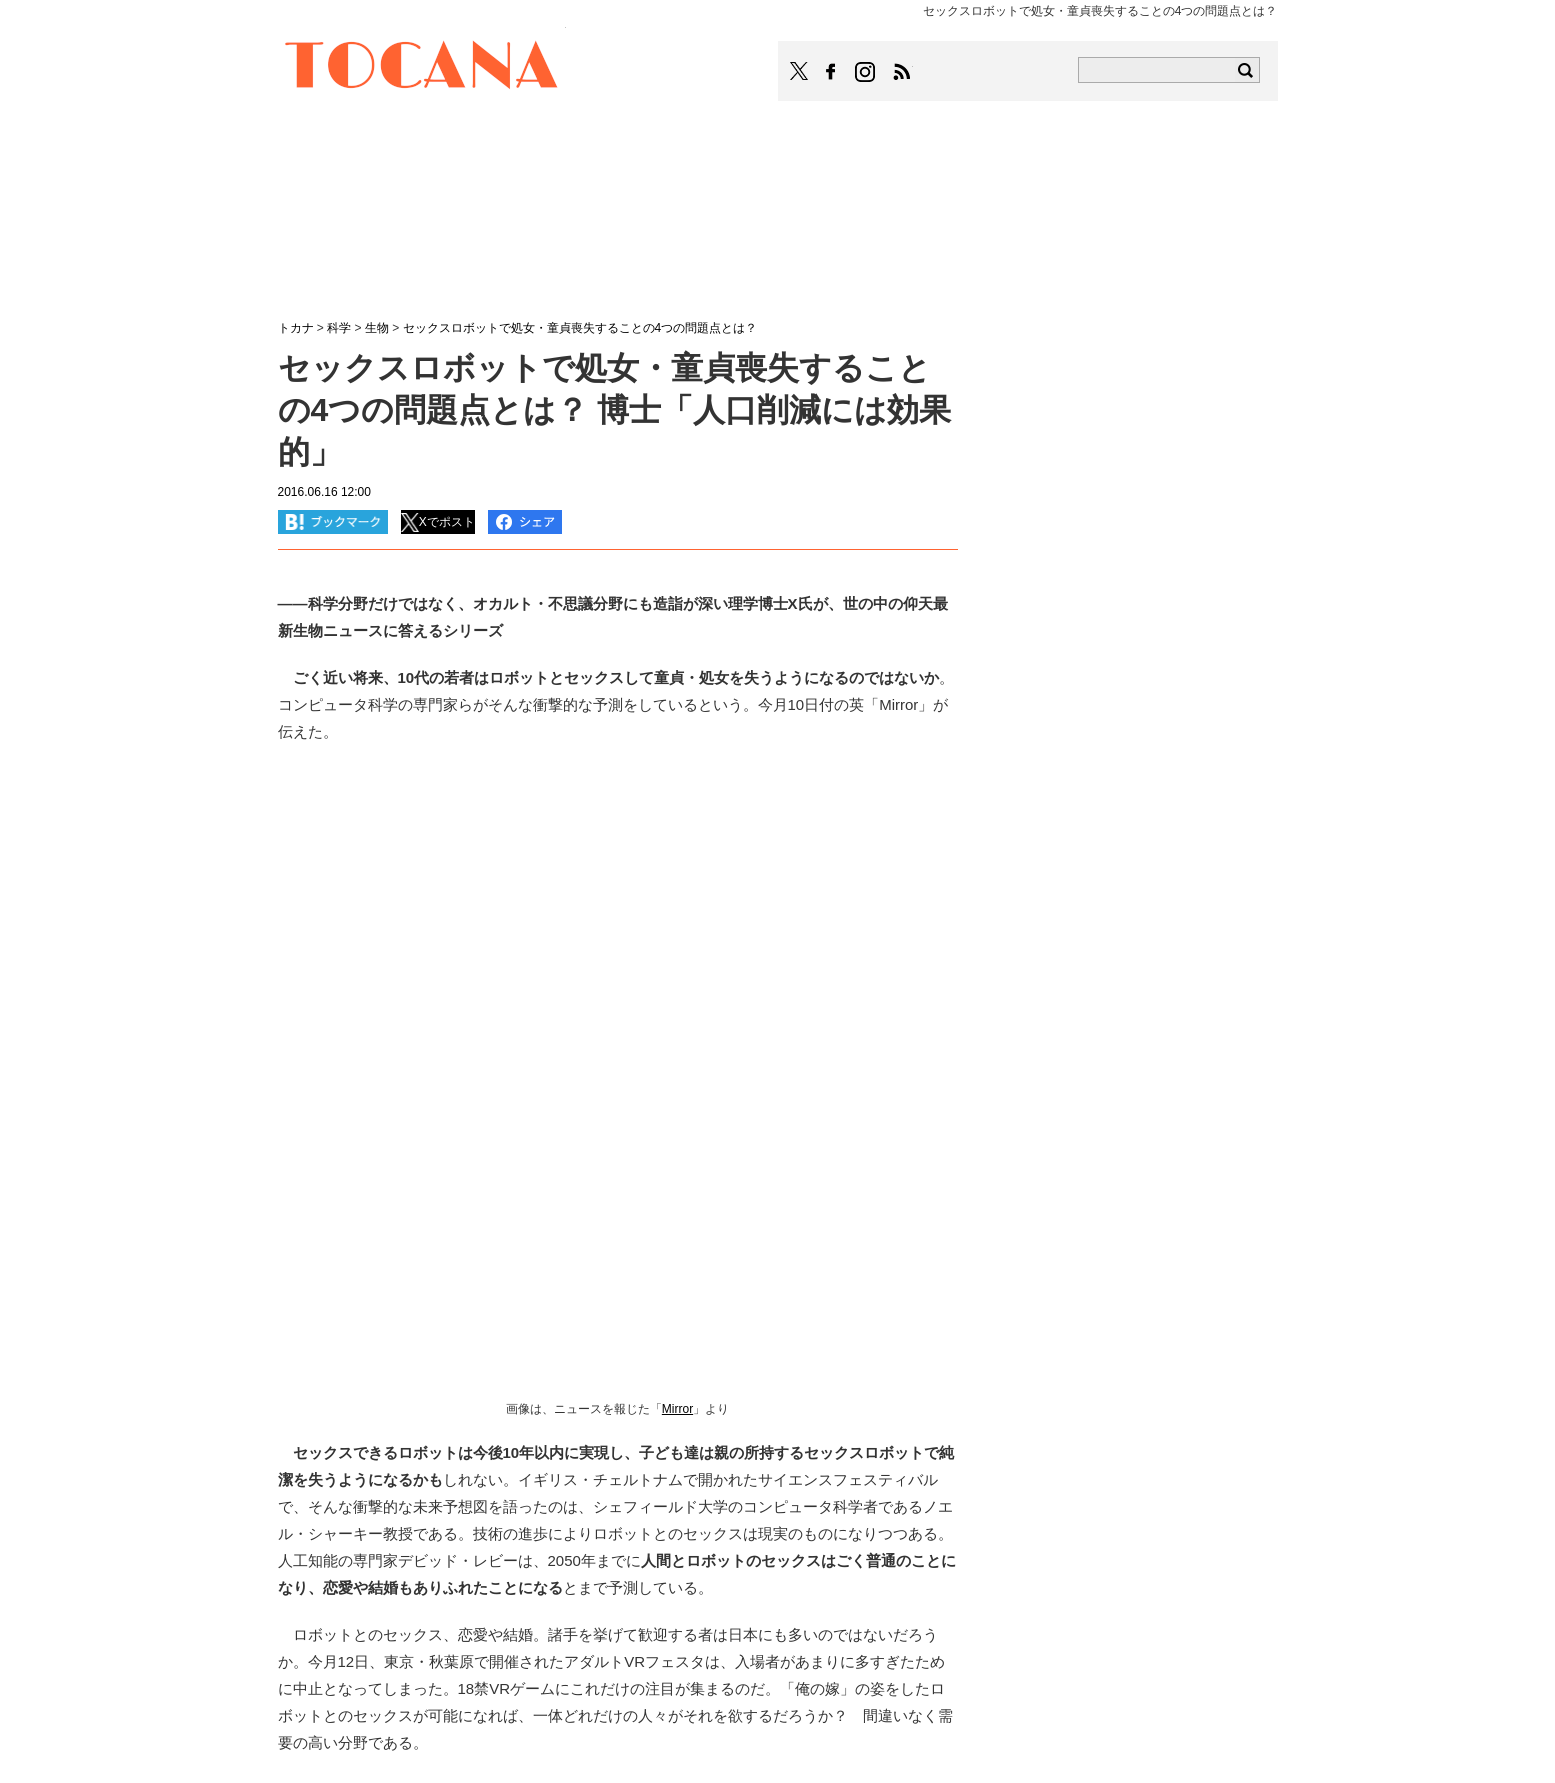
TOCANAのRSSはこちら (902, 72)
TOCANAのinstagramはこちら (866, 72)
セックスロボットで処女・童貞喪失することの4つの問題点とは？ (580, 328)
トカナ (296, 328)
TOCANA (422, 68)
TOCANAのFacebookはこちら (831, 72)
